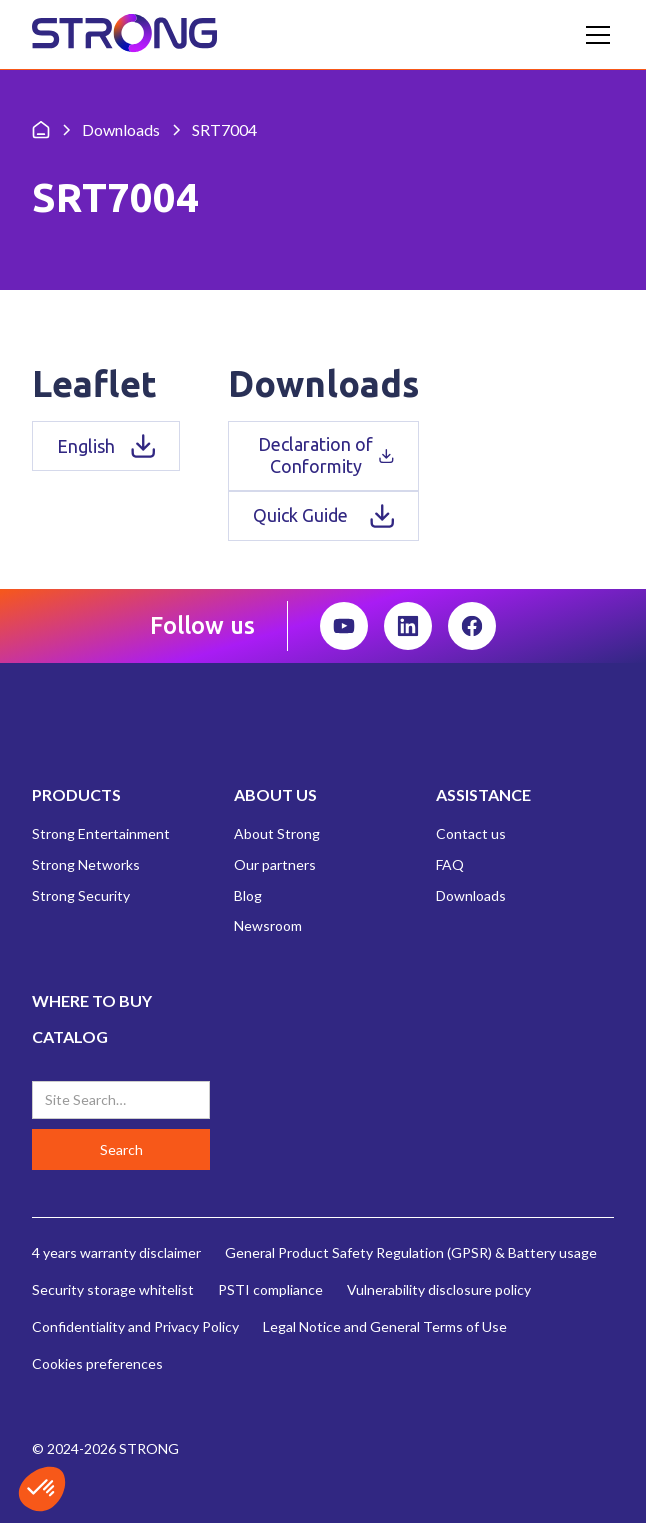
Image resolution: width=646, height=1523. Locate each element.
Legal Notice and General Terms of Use (385, 1326)
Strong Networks (86, 864)
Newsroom (268, 925)
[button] (594, 35)
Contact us (471, 833)
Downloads (471, 895)
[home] (124, 34)
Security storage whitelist (113, 1289)
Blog (248, 895)
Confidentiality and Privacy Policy (135, 1326)
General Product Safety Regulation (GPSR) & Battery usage (411, 1252)
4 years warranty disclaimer (116, 1252)
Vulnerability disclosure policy (439, 1289)
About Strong (277, 833)
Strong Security (81, 895)
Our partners (275, 864)
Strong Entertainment (101, 833)
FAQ (450, 864)
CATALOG (70, 1036)
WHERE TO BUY (92, 1000)
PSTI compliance (270, 1289)
